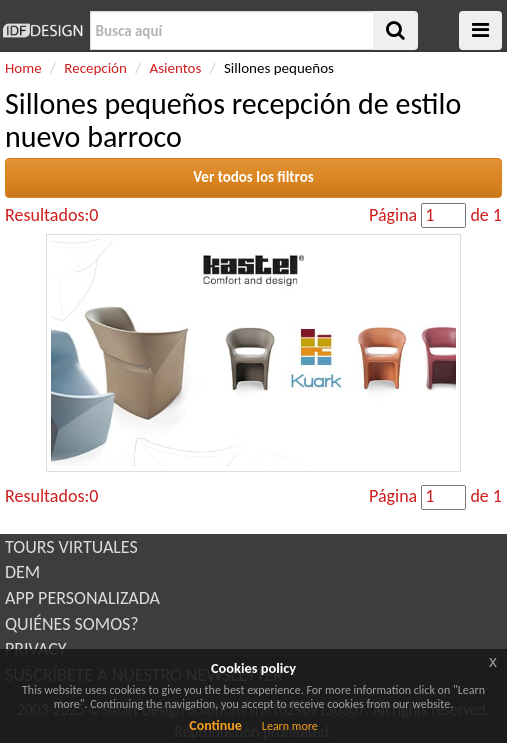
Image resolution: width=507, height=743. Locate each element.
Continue (215, 725)
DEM (22, 572)
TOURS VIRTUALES (71, 547)
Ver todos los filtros (253, 177)
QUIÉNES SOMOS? (72, 624)
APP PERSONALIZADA (82, 598)
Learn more (290, 726)
